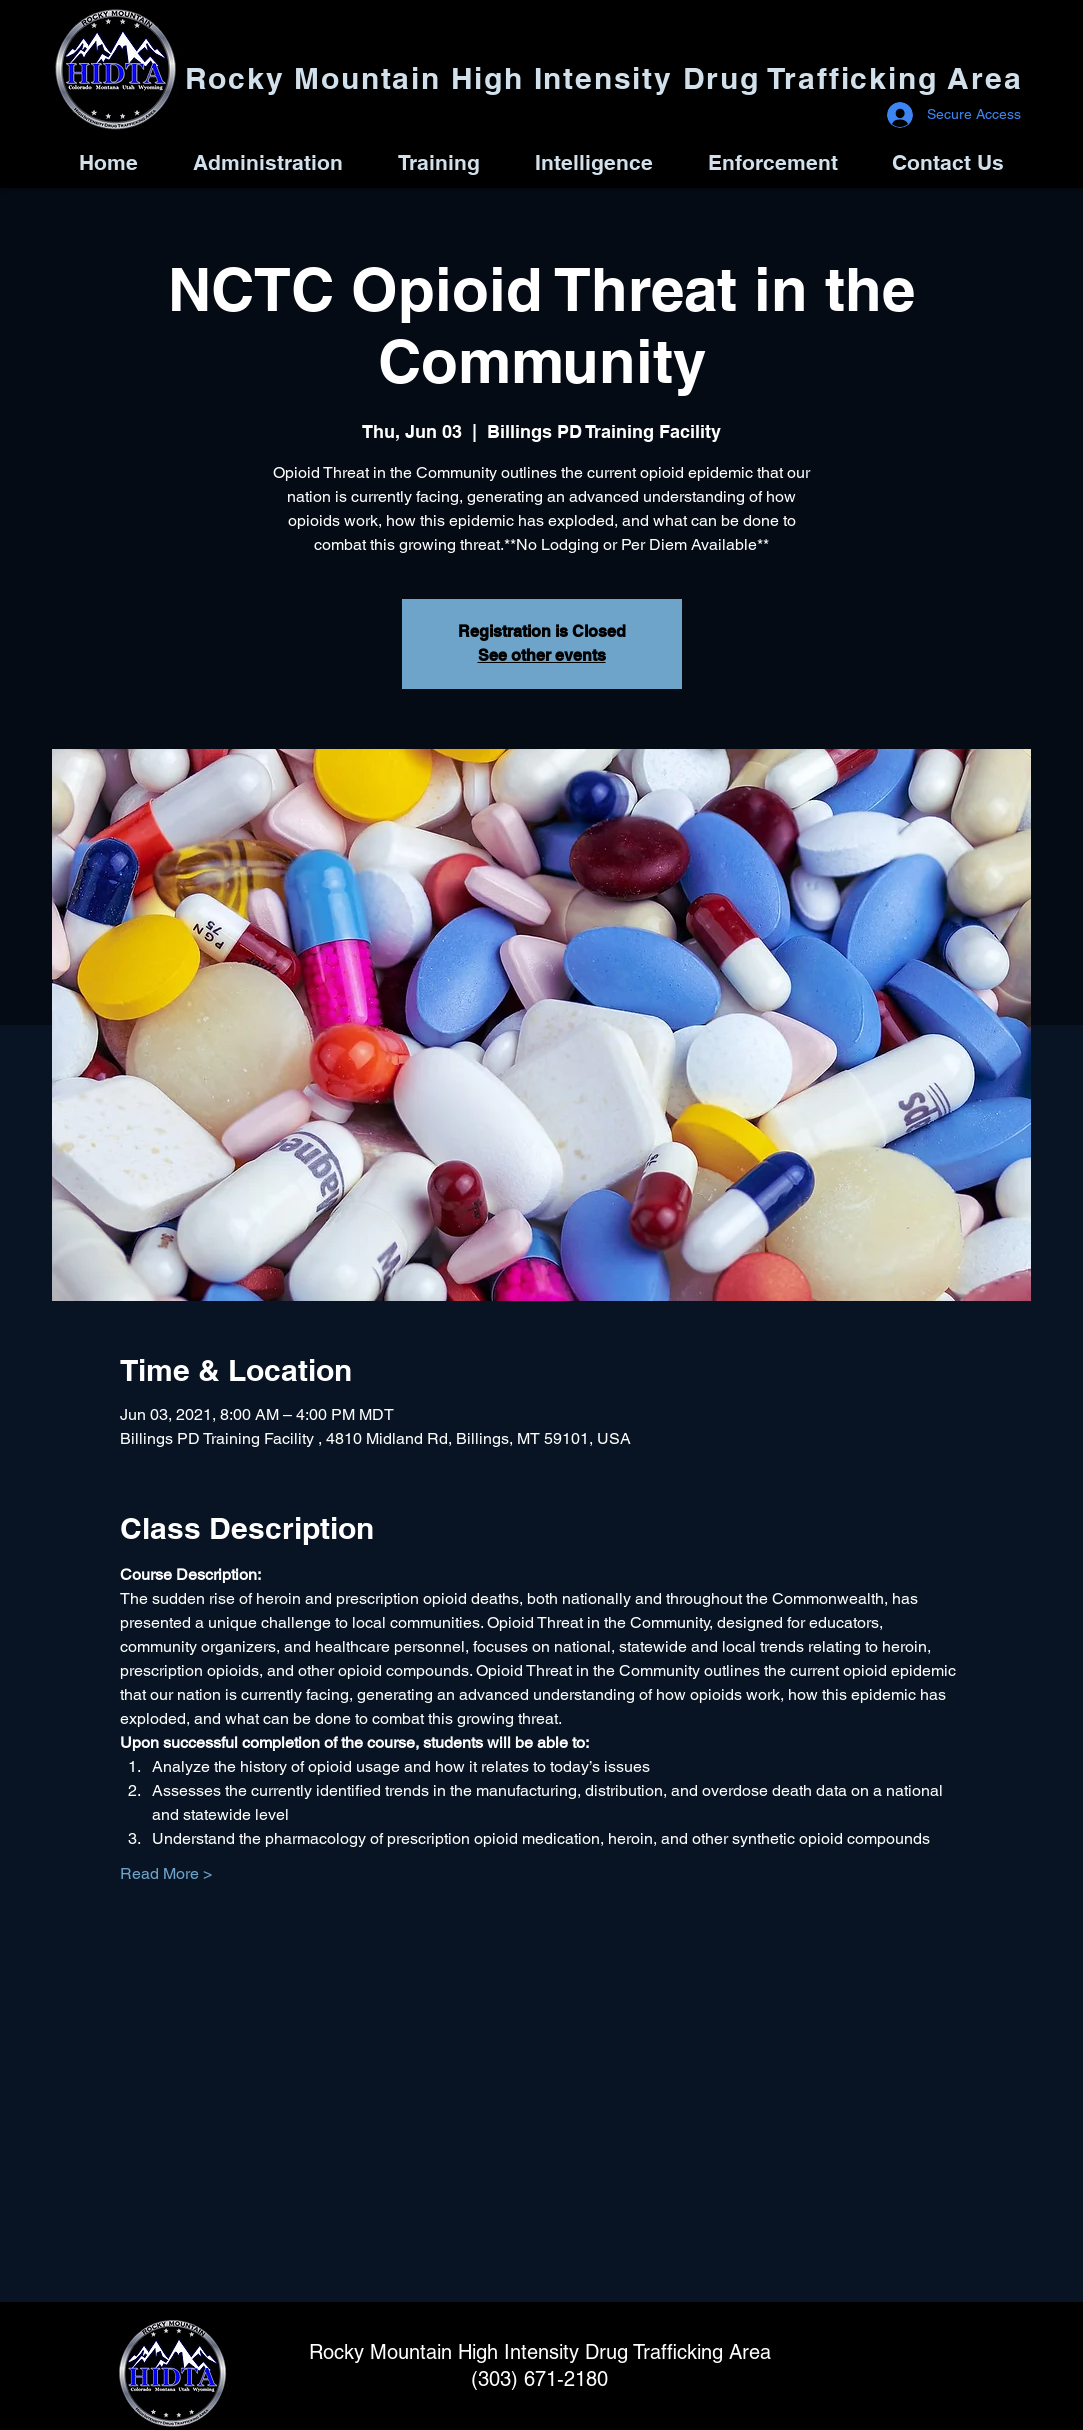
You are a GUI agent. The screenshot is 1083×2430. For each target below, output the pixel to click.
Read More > (166, 1873)
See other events (542, 655)
